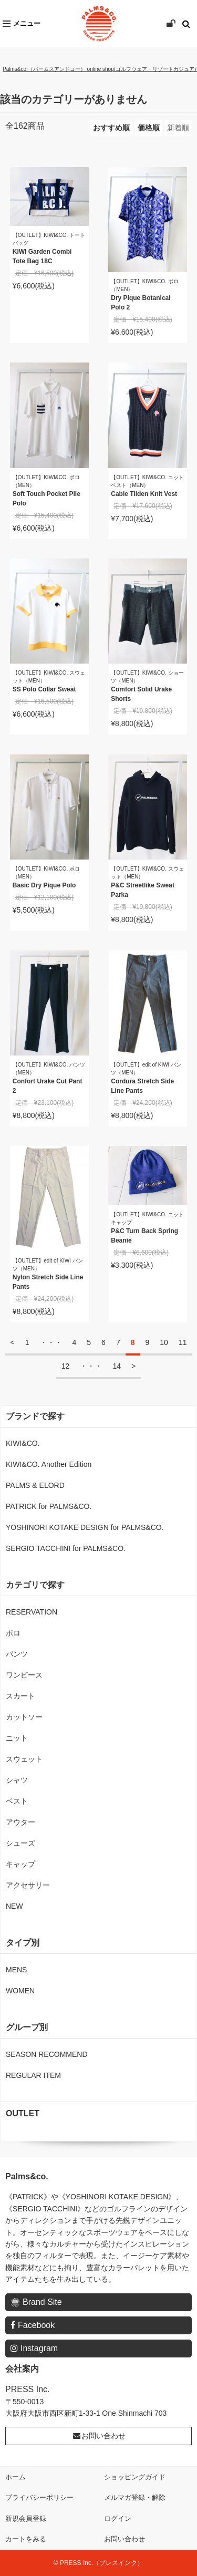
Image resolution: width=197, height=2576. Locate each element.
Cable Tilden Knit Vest (144, 494)
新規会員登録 (25, 2518)
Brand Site (36, 2303)
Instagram (34, 2348)
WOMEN (20, 1991)
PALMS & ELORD (35, 1485)
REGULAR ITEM (33, 2075)
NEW (14, 1906)
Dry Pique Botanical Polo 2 (140, 302)
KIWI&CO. (23, 1443)
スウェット (24, 1759)
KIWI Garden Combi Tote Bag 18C (42, 256)
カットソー (24, 1717)
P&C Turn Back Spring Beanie (144, 1235)
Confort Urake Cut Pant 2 (47, 1086)
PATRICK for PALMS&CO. (48, 1506)
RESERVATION (31, 1612)
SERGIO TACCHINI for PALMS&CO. (66, 1548)
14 (116, 1366)
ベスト (17, 1801)
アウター (20, 1822)
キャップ (20, 1864)
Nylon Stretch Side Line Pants (48, 1282)
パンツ (17, 1654)
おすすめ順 (111, 127)
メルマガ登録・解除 (134, 2497)
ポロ (13, 1633)
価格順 (149, 127)
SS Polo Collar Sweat (44, 689)
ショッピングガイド (134, 2477)
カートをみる (25, 2539)
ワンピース (24, 1675)
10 (164, 1342)
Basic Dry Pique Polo (44, 885)
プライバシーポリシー (39, 2497)
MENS (16, 1969)
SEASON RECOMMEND (47, 2054)
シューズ (20, 1843)
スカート (20, 1696)
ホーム (15, 2477)
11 (183, 1342)
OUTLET (22, 2113)
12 (65, 1366)
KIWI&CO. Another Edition (48, 1464)
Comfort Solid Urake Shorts (141, 694)
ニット (17, 1738)
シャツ (17, 1780)
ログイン (117, 2518)
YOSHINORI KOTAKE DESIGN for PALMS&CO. (85, 1527)
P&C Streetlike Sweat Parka (142, 890)
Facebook (33, 2325)
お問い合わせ (99, 2436)
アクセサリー (28, 1885)
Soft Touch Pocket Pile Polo (46, 498)
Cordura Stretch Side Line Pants (142, 1086)
